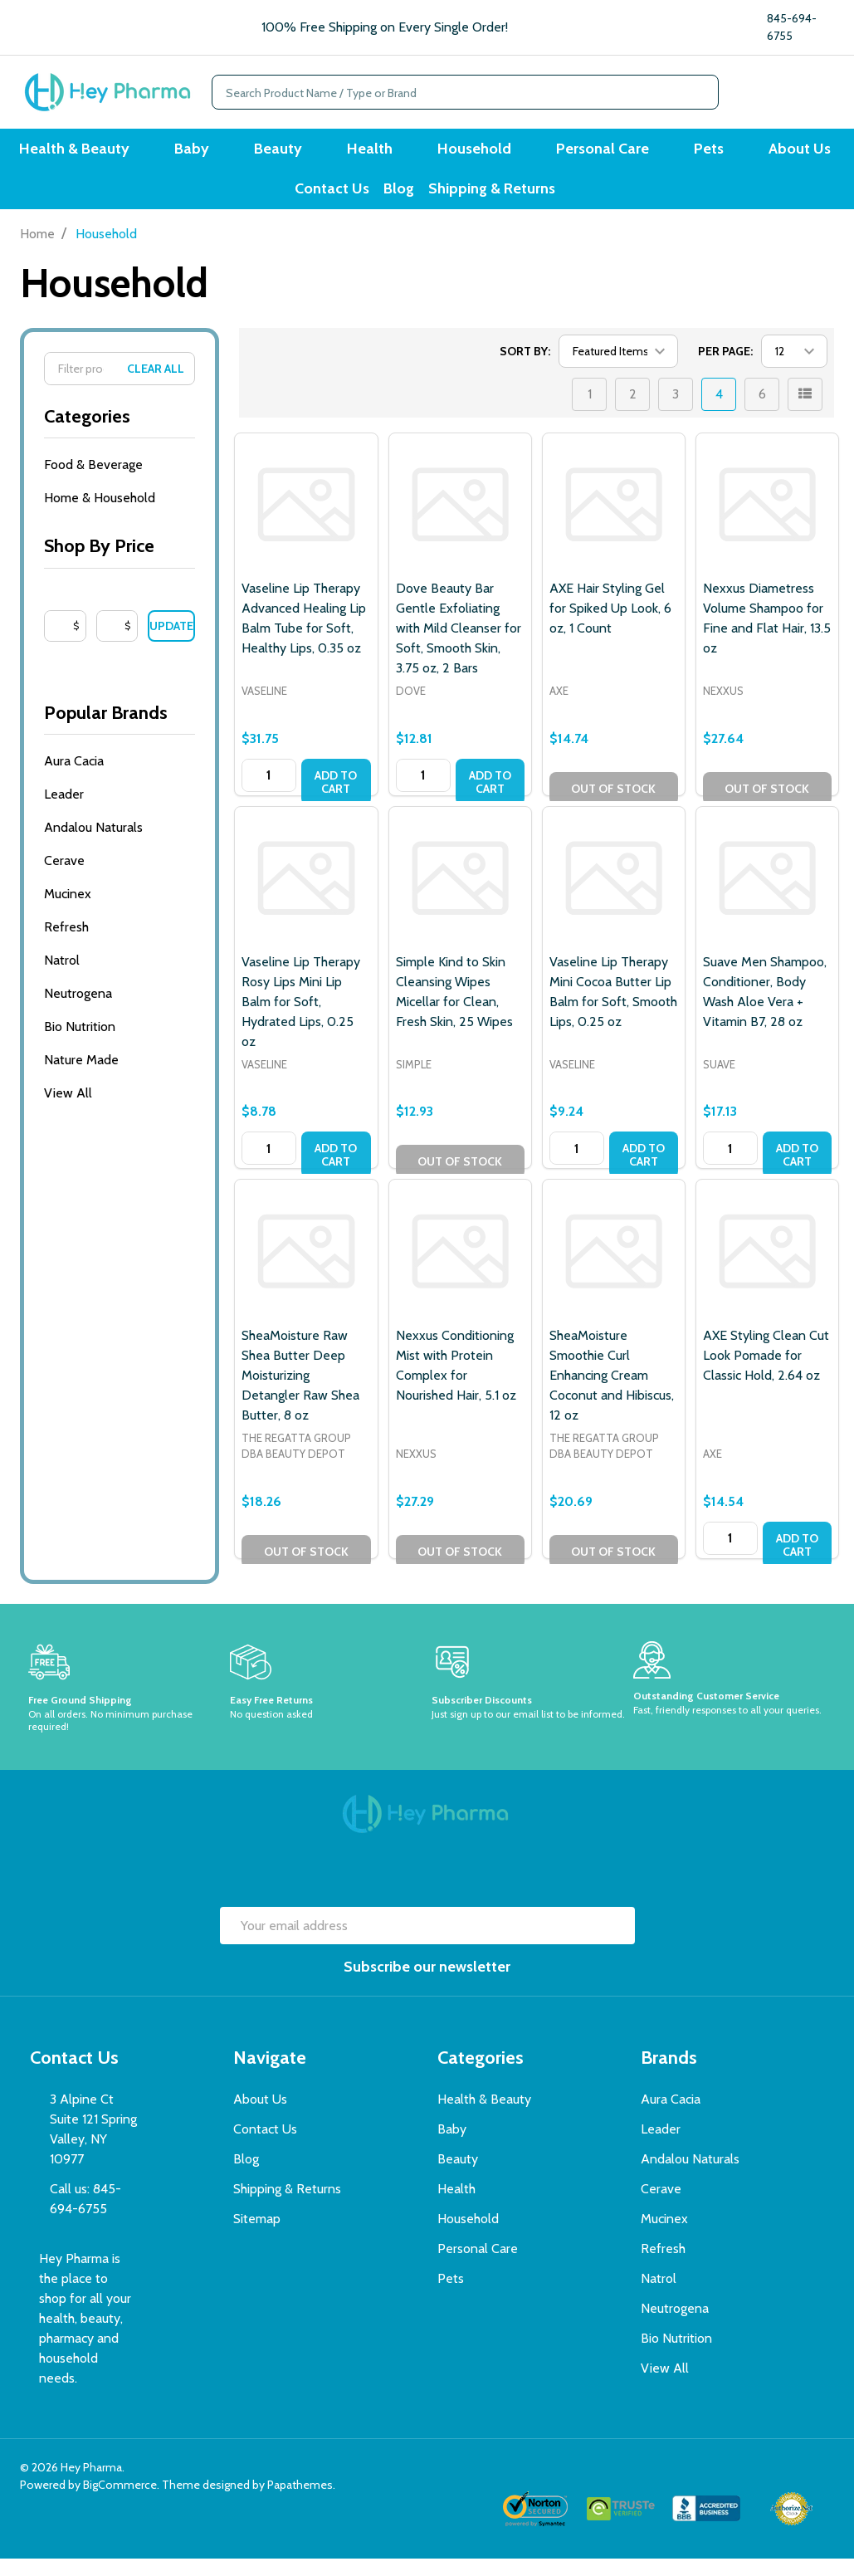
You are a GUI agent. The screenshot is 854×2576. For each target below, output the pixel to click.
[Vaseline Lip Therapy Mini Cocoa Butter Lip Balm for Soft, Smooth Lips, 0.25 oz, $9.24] (613, 895)
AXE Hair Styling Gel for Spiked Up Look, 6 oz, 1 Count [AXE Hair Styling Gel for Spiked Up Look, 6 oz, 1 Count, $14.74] (610, 626)
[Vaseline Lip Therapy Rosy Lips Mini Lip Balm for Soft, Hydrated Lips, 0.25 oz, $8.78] (306, 895)
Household (472, 153)
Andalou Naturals (93, 845)
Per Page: (725, 368)
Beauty (295, 153)
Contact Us (325, 202)
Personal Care (590, 153)
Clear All (155, 386)
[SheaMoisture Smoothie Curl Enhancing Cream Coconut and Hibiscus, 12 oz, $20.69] (613, 1269)
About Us (767, 153)
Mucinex (67, 911)
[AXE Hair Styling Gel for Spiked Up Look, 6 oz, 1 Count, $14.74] (613, 521)
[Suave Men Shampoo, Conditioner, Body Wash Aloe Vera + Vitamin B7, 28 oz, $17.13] (767, 895)
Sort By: (525, 368)
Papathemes (300, 2502)
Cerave (64, 878)
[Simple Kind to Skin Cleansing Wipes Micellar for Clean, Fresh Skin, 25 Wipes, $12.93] (460, 895)
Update (171, 643)
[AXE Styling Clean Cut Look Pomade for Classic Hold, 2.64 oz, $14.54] (767, 1269)
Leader (64, 811)
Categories (119, 434)
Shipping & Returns (503, 202)
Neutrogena (78, 1011)
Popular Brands (119, 730)
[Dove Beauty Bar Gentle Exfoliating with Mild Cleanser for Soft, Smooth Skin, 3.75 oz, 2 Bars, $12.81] (460, 521)
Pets (686, 153)
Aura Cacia (74, 778)
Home (37, 251)
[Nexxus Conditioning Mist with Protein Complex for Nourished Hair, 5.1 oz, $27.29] (460, 1269)
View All (68, 1110)
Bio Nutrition (79, 1044)
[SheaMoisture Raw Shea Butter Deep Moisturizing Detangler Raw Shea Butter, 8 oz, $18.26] (306, 1269)
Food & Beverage (93, 482)
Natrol (62, 977)
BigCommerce (120, 2502)
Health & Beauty (111, 153)
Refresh (66, 944)
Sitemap (257, 2236)
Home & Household (99, 515)
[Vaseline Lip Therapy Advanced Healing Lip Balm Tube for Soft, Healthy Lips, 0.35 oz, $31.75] (306, 521)
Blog (401, 202)
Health (377, 153)
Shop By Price (119, 563)
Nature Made (81, 1077)
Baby (219, 153)
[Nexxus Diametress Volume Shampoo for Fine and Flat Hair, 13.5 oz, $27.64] (767, 521)
